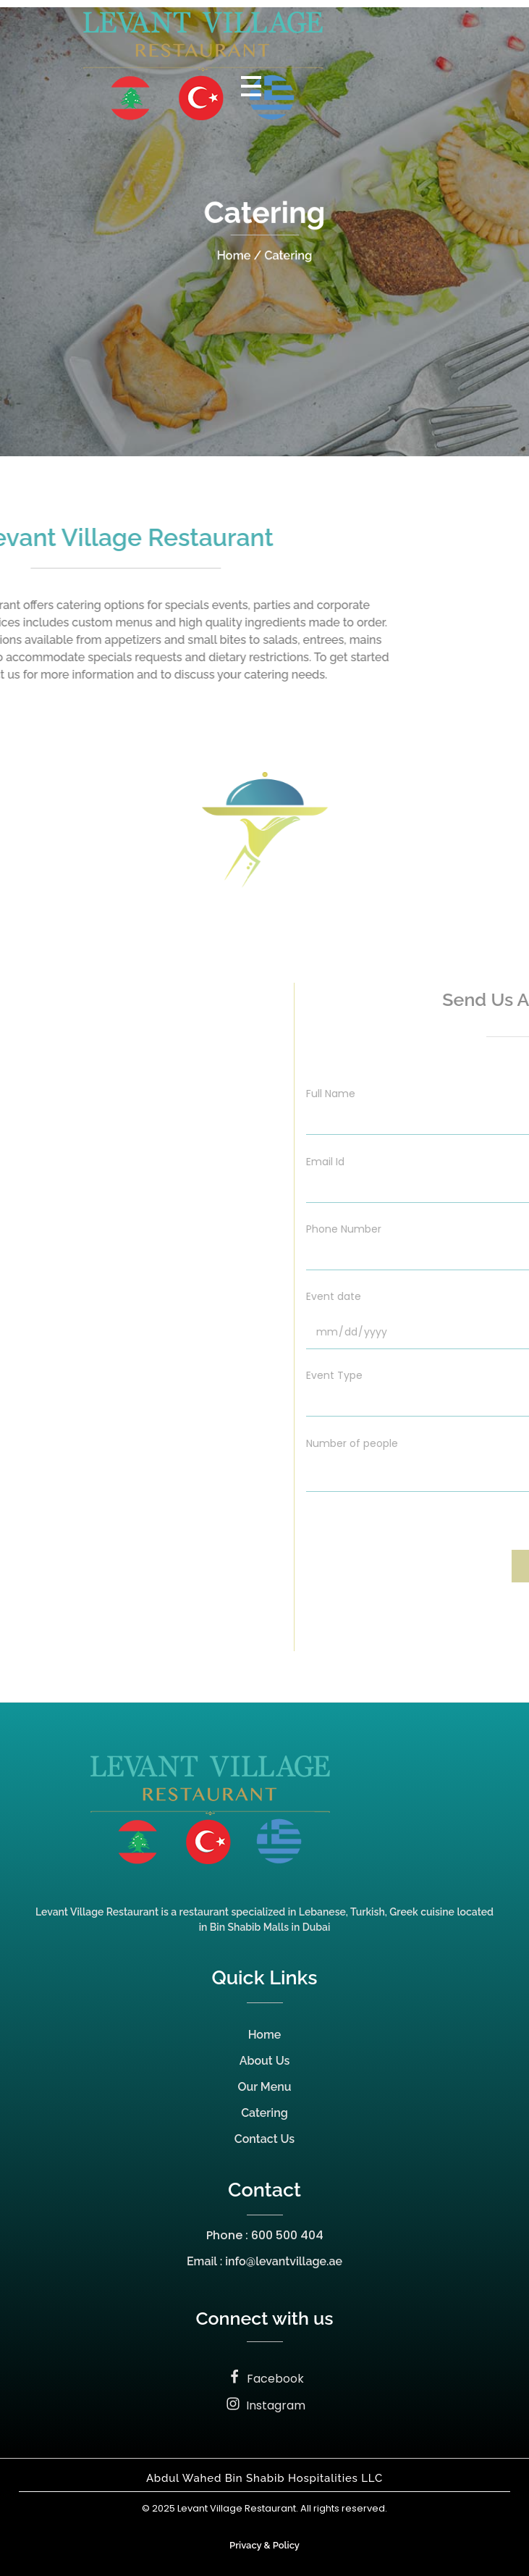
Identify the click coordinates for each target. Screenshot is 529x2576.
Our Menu (265, 2087)
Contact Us (264, 2139)
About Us (265, 2061)
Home (265, 2035)
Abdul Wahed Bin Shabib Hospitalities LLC (264, 2478)
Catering (264, 2113)
